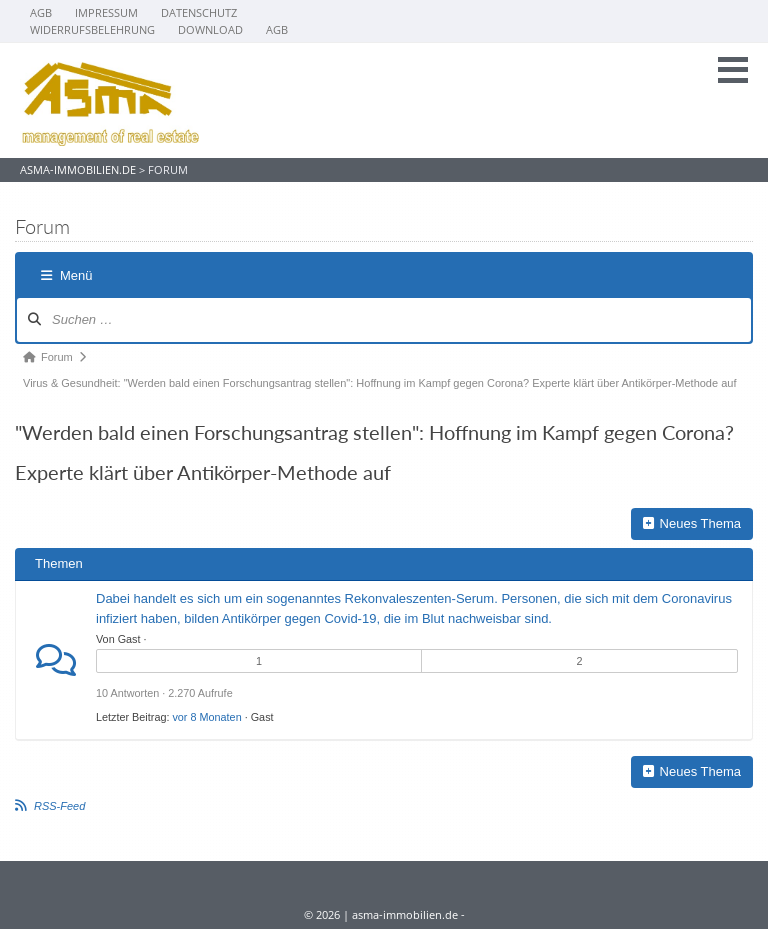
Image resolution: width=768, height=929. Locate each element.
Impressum (106, 12)
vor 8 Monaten (206, 717)
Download (210, 29)
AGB (41, 12)
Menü (67, 275)
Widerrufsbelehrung (92, 29)
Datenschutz (199, 12)
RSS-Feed (59, 806)
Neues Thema (692, 523)
